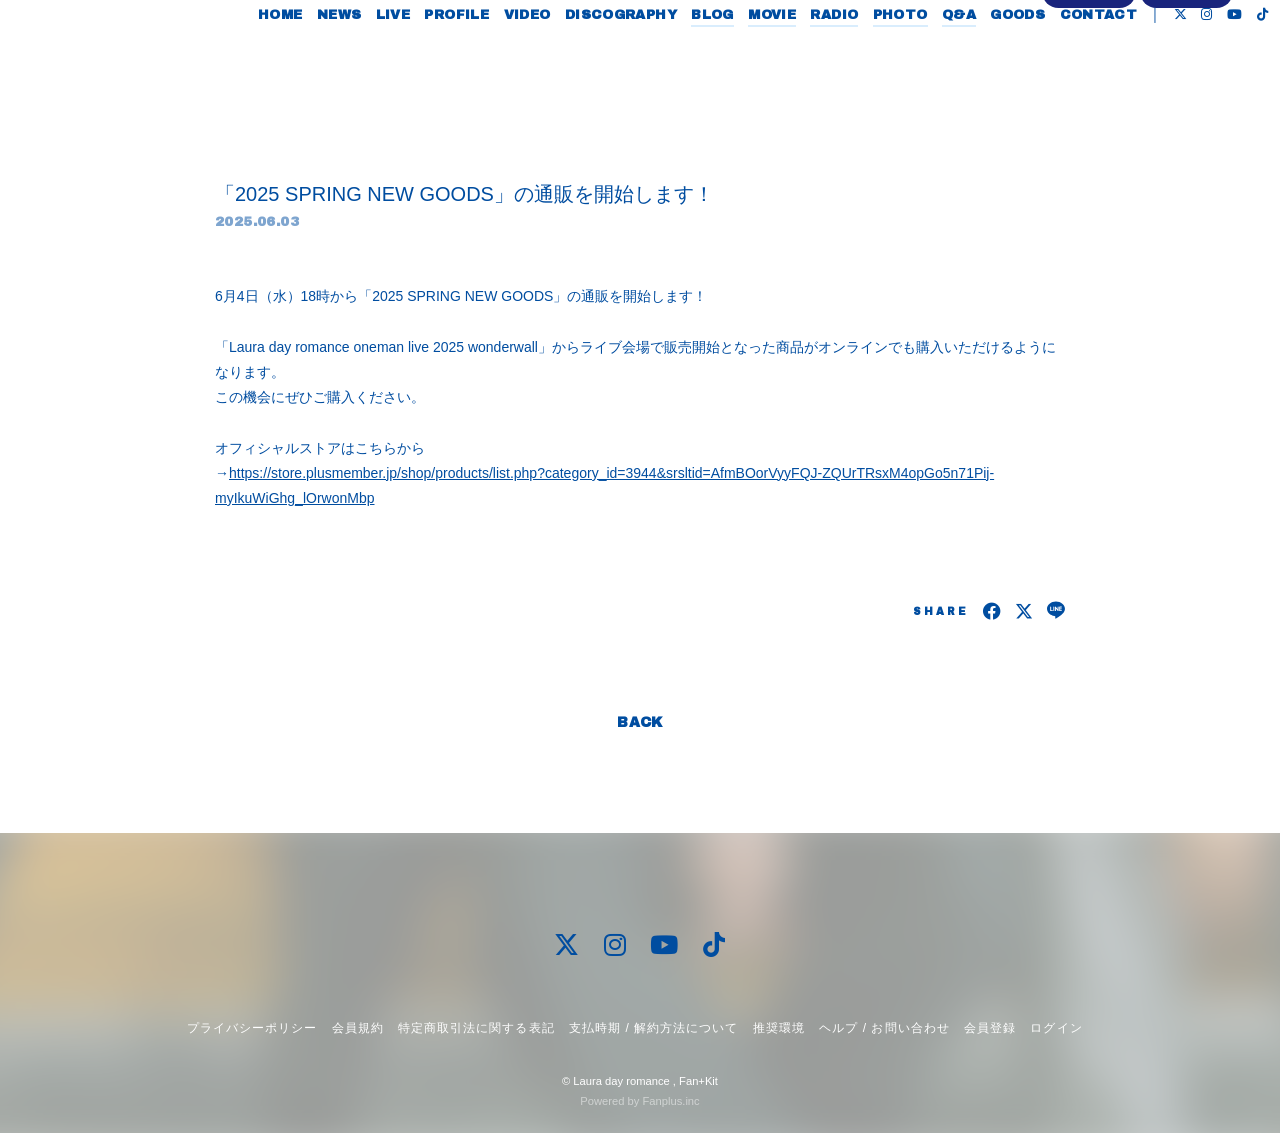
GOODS (1006, 58)
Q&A (948, 58)
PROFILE (445, 58)
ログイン (1187, 116)
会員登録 (1089, 116)
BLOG (701, 58)
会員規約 (358, 1028)
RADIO (823, 58)
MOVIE (761, 58)
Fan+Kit (698, 1081)
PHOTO (888, 58)
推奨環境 (779, 1028)
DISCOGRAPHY (609, 58)
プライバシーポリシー (252, 1028)
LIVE (381, 58)
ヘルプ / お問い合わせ (884, 1028)
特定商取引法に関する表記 (476, 1028)
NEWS (328, 58)
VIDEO (515, 58)
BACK (640, 722)
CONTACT (1087, 58)
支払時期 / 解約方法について (654, 1028)
